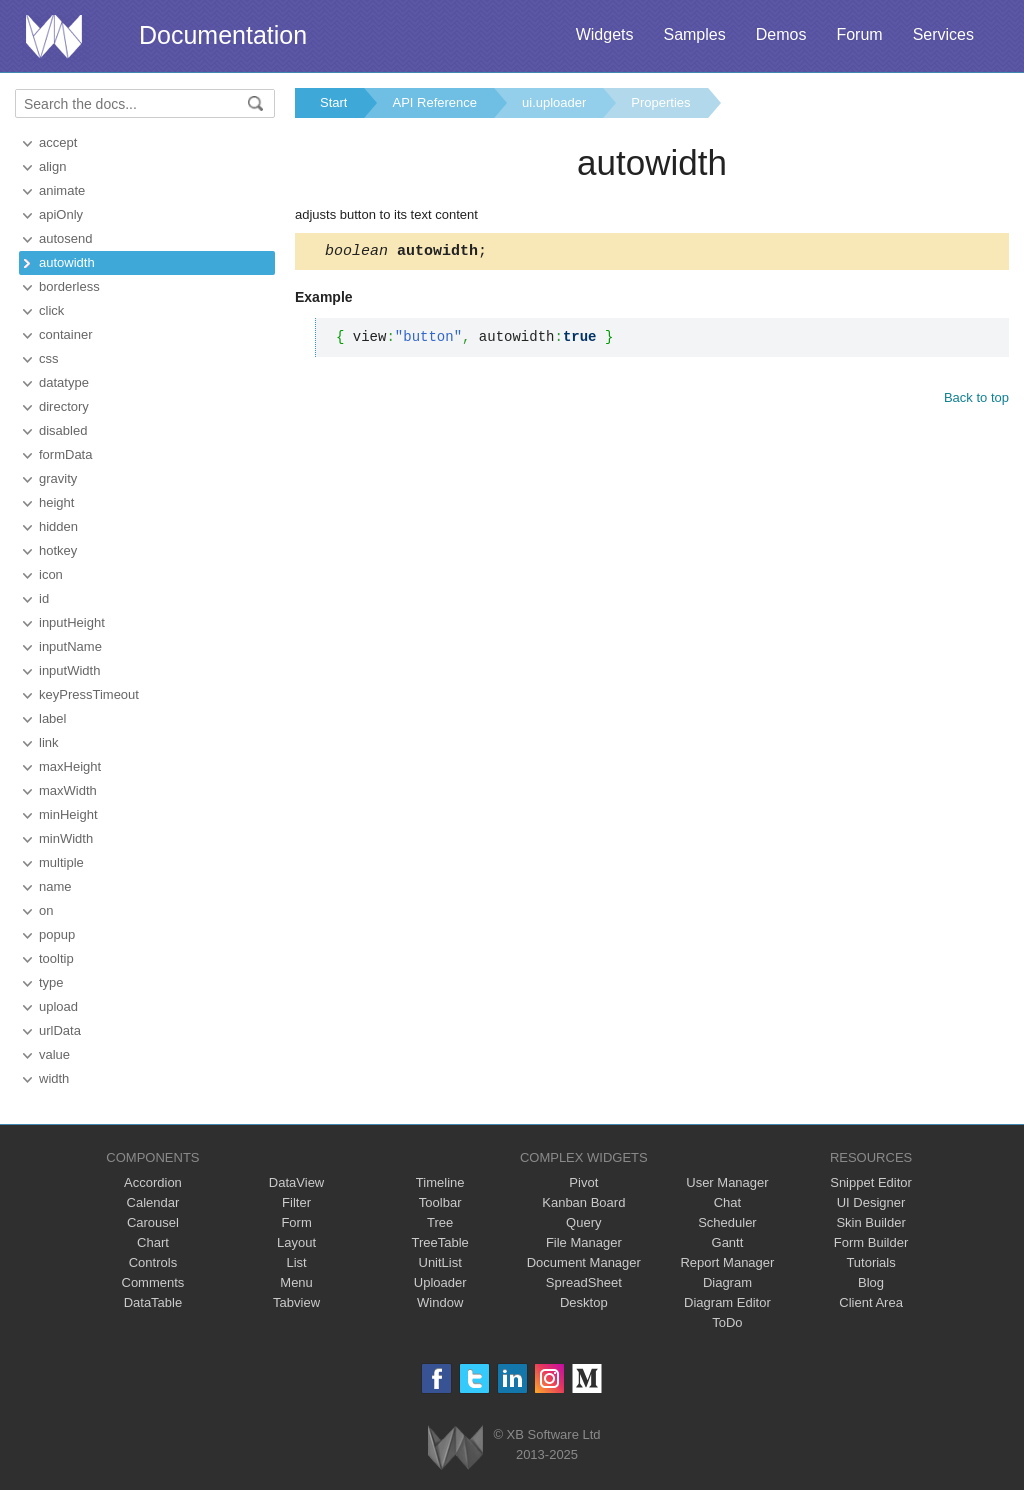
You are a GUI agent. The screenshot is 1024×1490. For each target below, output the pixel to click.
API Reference (434, 102)
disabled (63, 430)
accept (58, 142)
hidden (58, 526)
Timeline (440, 1182)
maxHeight (70, 766)
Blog (871, 1282)
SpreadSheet (584, 1282)
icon (51, 574)
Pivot (583, 1182)
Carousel (153, 1222)
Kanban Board (583, 1202)
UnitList (440, 1262)
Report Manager (727, 1262)
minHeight (68, 814)
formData (65, 454)
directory (64, 406)
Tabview (296, 1302)
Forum (859, 34)
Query (583, 1222)
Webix (455, 1447)
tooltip (56, 958)
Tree (440, 1222)
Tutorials (870, 1262)
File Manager (584, 1242)
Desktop (584, 1302)
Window (440, 1302)
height (56, 502)
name (55, 886)
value (54, 1054)
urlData (60, 1030)
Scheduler (727, 1222)
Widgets (605, 34)
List (296, 1262)
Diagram (727, 1282)
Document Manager (584, 1262)
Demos (781, 34)
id (44, 598)
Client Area (871, 1302)
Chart (153, 1242)
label (52, 718)
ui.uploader (554, 102)
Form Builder (871, 1242)
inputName (70, 646)
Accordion (153, 1182)
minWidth (66, 838)
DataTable (153, 1302)
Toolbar (440, 1202)
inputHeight (72, 622)
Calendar (153, 1202)
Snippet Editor (871, 1182)
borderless (69, 286)
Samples (694, 34)
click (51, 310)
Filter (296, 1202)
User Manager (727, 1182)
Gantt (728, 1242)
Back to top (976, 400)
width (54, 1078)
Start (333, 102)
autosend (66, 238)
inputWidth (69, 670)
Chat (727, 1202)
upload (58, 1006)
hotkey (58, 550)
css (49, 358)
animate (62, 190)
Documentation (223, 35)
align (52, 166)
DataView (296, 1182)
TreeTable (440, 1242)
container (65, 334)
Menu (296, 1282)
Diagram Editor (727, 1302)
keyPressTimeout (89, 694)
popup (57, 934)
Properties (660, 102)
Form (296, 1222)
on (46, 910)
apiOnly (61, 214)
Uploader (440, 1282)
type (51, 982)
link (49, 742)
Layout (296, 1242)
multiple (61, 862)
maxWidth (68, 790)
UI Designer (871, 1202)
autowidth (67, 262)
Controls (153, 1262)
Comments (153, 1282)
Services (943, 34)
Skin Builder (870, 1222)
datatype (64, 382)
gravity (58, 478)
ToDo (727, 1322)
